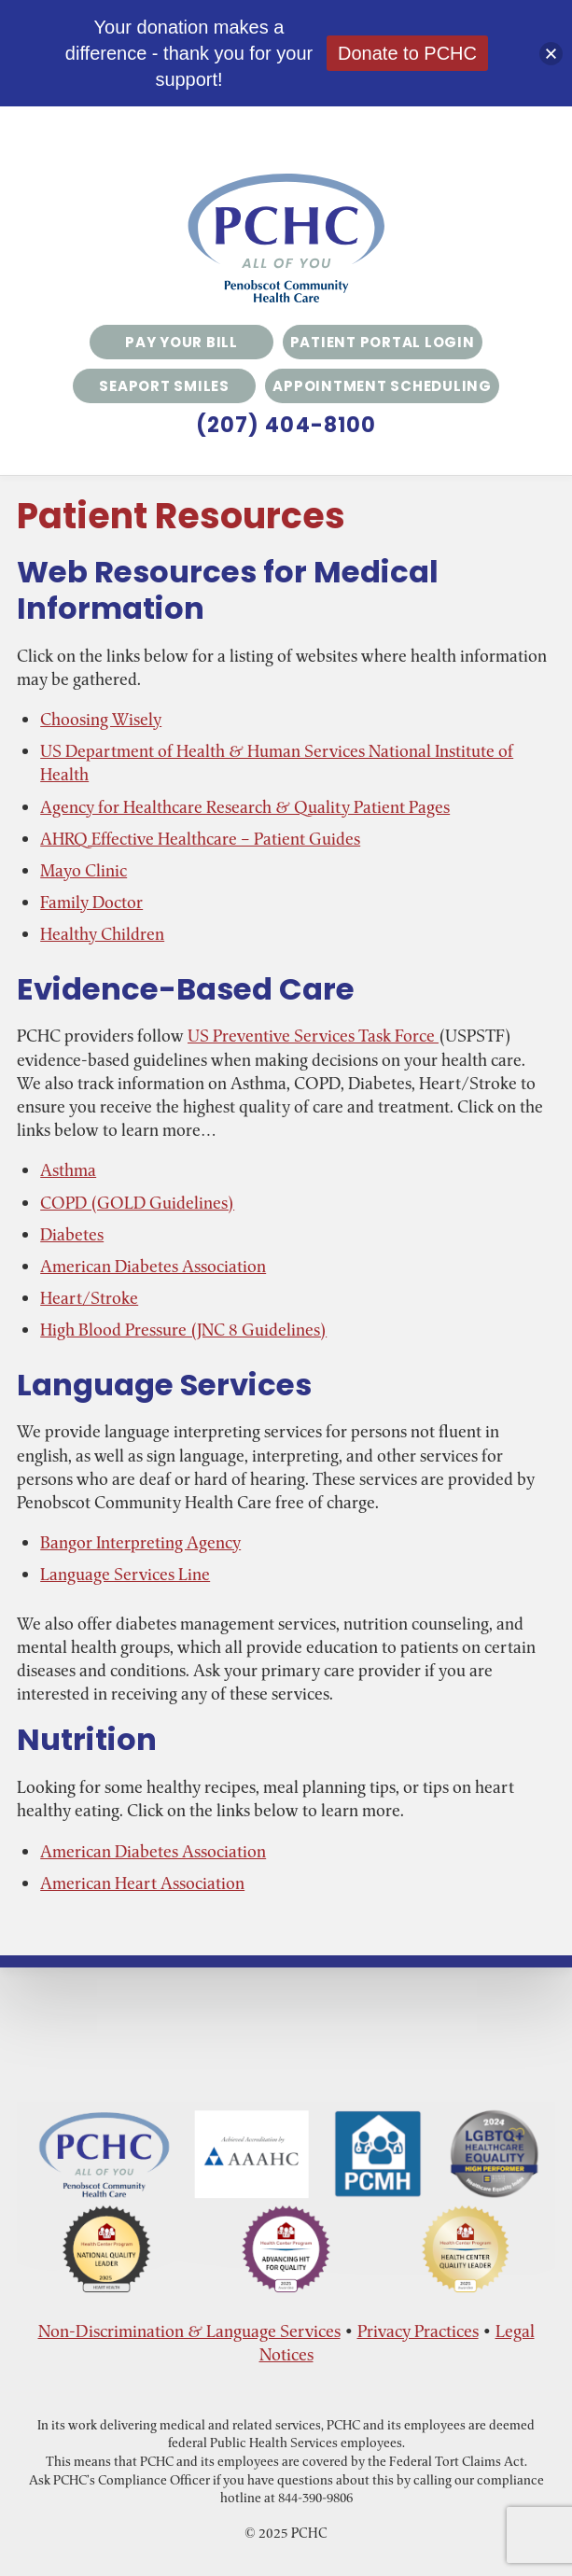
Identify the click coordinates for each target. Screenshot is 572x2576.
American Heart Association (142, 1883)
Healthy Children (102, 933)
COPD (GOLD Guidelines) (137, 1202)
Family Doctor (91, 902)
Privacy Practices (418, 2331)
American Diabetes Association (153, 1266)
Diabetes (72, 1234)
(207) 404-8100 (286, 426)
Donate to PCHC (407, 53)
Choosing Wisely (100, 719)
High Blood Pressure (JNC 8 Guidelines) (183, 1329)
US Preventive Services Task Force (313, 1035)
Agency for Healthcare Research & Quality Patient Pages (245, 807)
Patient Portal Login (382, 342)
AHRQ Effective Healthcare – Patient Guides (200, 838)
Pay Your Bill (181, 342)
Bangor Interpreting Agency (140, 1542)
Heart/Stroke (89, 1297)
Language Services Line (125, 1574)
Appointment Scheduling (382, 386)
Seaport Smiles (164, 386)
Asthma (68, 1170)
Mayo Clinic (83, 870)
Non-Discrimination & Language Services (189, 2331)
